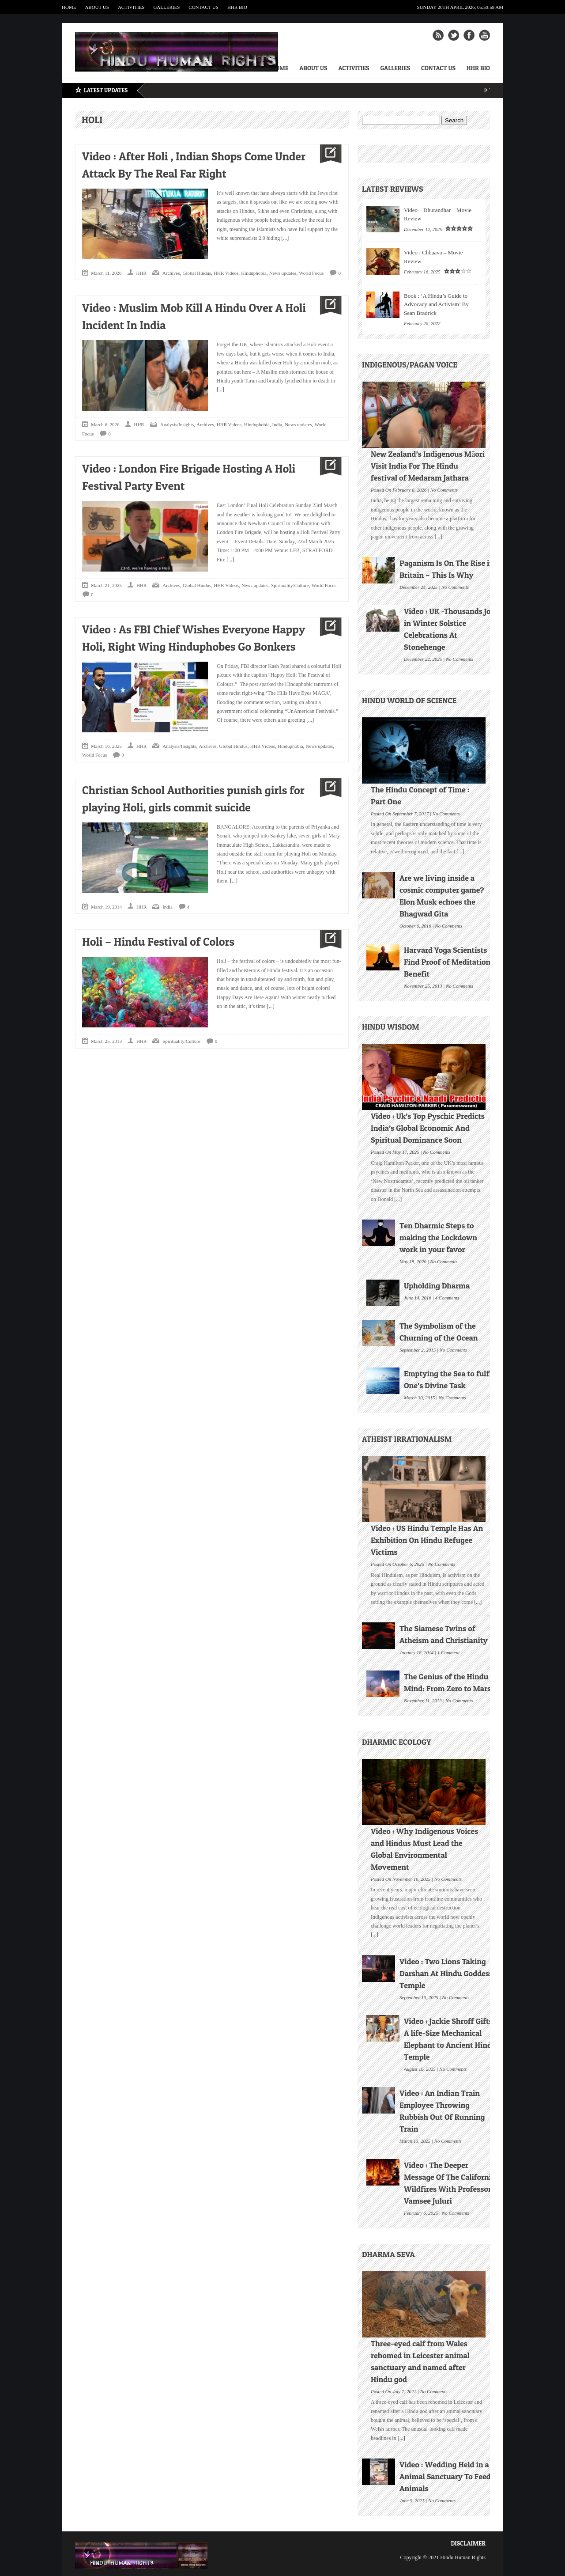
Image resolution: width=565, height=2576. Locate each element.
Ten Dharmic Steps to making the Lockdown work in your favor (438, 1237)
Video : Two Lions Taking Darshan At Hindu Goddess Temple (446, 1973)
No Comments (444, 488)
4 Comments (447, 1296)
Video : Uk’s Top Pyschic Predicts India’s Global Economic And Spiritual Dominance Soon (428, 1127)
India (277, 424)
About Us (97, 7)
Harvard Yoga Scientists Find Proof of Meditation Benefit (447, 961)
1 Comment (448, 1651)
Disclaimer (468, 2543)
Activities (131, 7)
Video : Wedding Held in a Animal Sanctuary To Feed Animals (445, 2476)
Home (69, 7)
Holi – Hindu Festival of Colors (158, 941)
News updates (282, 273)
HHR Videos (226, 273)
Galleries (166, 7)
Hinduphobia (253, 273)
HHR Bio (237, 7)
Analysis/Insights (177, 424)
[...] (284, 238)
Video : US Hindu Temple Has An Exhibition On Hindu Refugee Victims (427, 1540)
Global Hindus (197, 273)
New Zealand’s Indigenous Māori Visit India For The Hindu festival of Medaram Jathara (428, 465)
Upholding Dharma (437, 1285)
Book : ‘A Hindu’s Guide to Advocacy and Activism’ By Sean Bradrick (436, 304)
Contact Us (203, 7)
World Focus (311, 273)
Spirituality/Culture (290, 585)
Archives (171, 273)
